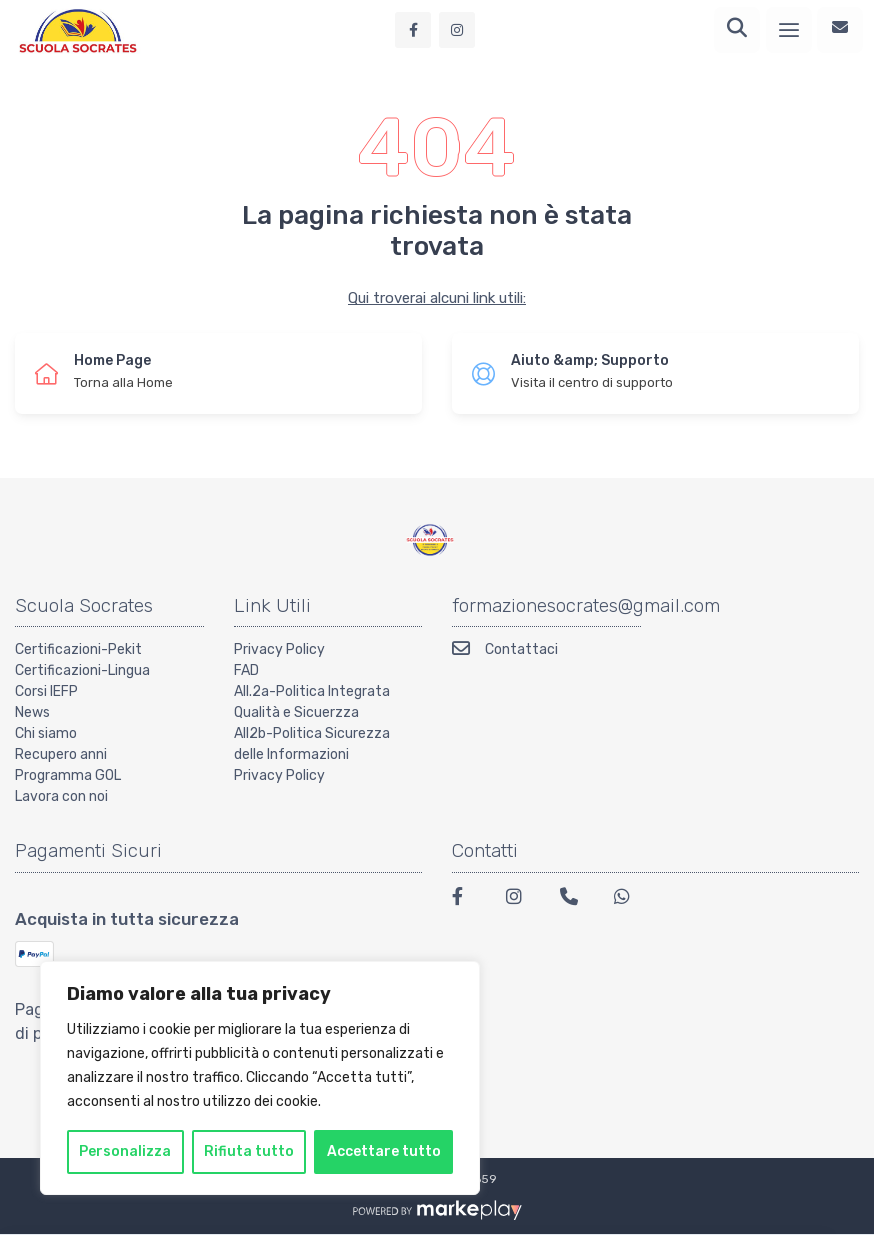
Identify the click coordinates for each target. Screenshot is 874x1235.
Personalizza (125, 1151)
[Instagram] (521, 899)
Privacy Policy (279, 649)
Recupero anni (61, 754)
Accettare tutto (384, 1151)
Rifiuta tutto (249, 1151)
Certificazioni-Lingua (82, 670)
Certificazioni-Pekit (78, 649)
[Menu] (789, 30)
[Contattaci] (840, 30)
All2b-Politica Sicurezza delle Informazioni (312, 744)
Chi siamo (46, 733)
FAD (246, 670)
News (32, 712)
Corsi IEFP (46, 691)
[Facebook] (467, 899)
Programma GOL (68, 775)
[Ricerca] (737, 30)
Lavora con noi (61, 796)
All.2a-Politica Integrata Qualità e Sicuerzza (312, 702)
